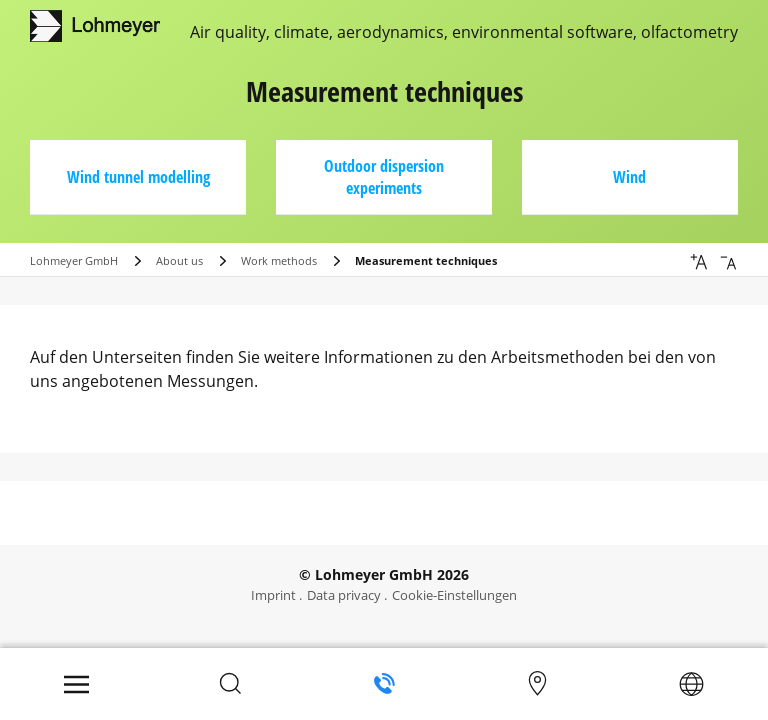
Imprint (273, 595)
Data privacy (344, 595)
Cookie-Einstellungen (454, 595)
